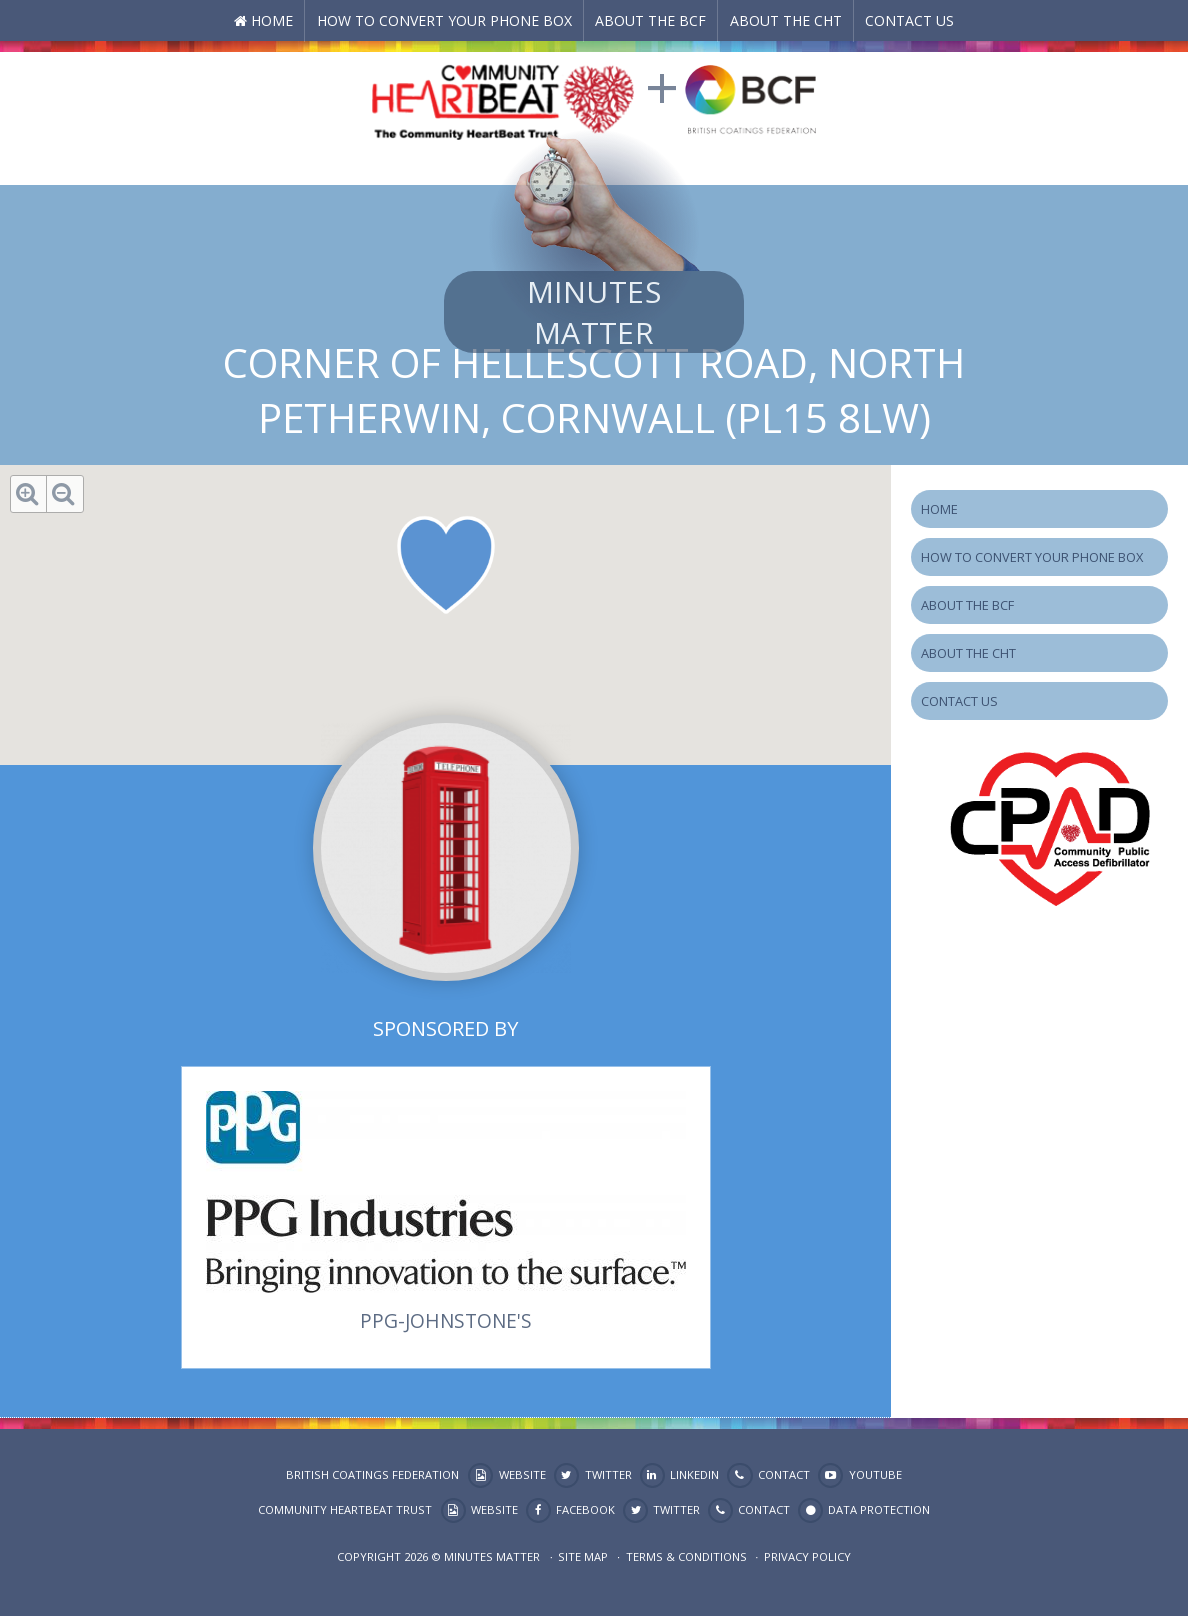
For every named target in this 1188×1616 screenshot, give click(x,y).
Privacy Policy (807, 1556)
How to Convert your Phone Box (444, 20)
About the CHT (786, 20)
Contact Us (909, 20)
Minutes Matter (594, 312)
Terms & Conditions (686, 1556)
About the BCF (650, 20)
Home (272, 20)
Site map (583, 1556)
